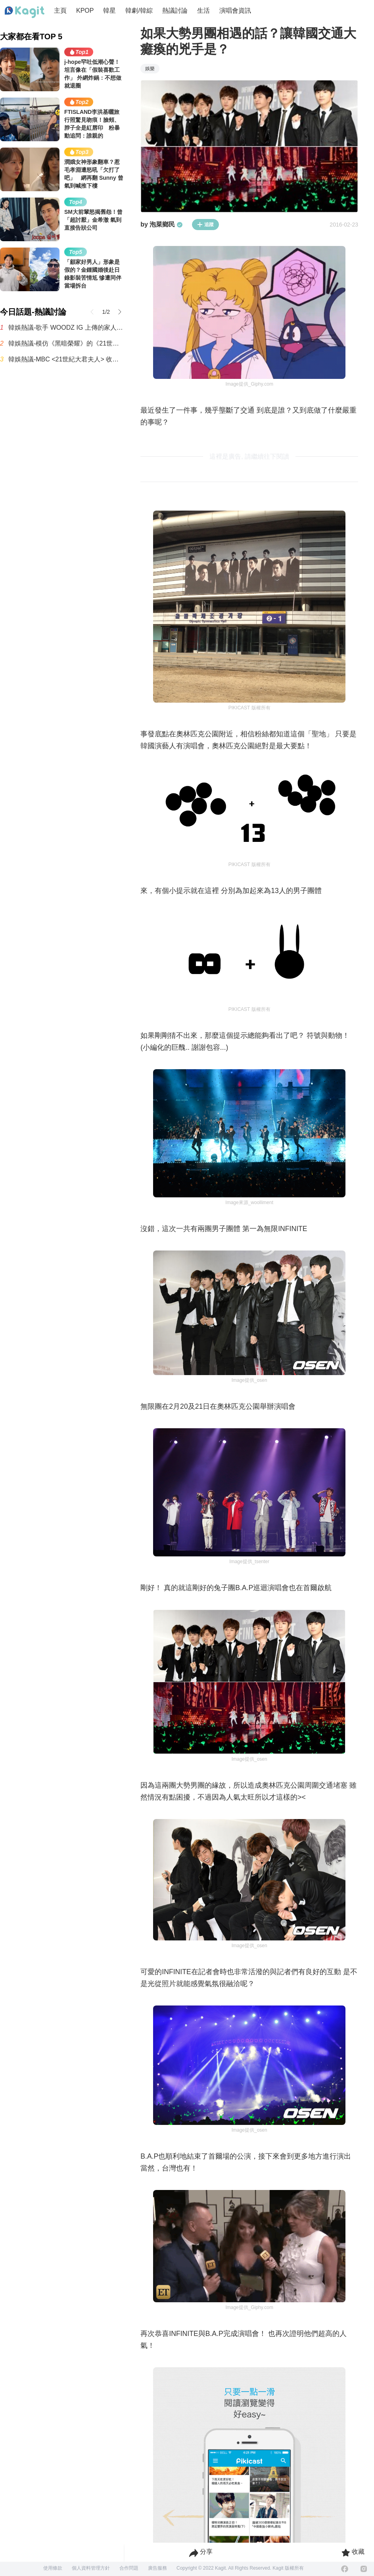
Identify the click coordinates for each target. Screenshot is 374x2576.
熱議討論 (175, 10)
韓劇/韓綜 (138, 10)
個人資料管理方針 (91, 2568)
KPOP (85, 10)
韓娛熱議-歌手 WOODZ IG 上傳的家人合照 (66, 327)
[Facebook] (345, 2569)
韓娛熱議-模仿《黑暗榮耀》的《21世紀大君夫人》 (66, 343)
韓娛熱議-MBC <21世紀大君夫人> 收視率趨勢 (66, 359)
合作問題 (128, 2568)
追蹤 (205, 224)
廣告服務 (157, 2568)
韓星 (109, 10)
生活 (203, 10)
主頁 (60, 10)
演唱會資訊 (235, 10)
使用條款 (52, 2568)
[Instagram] (364, 2569)
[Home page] (24, 12)
